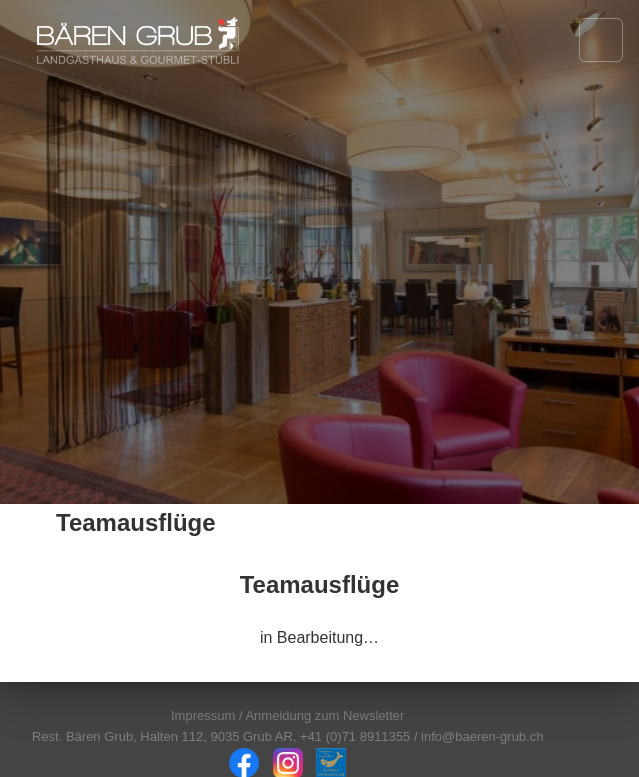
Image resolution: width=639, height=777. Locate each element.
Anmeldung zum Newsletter (324, 715)
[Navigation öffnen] (601, 40)
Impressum (203, 715)
